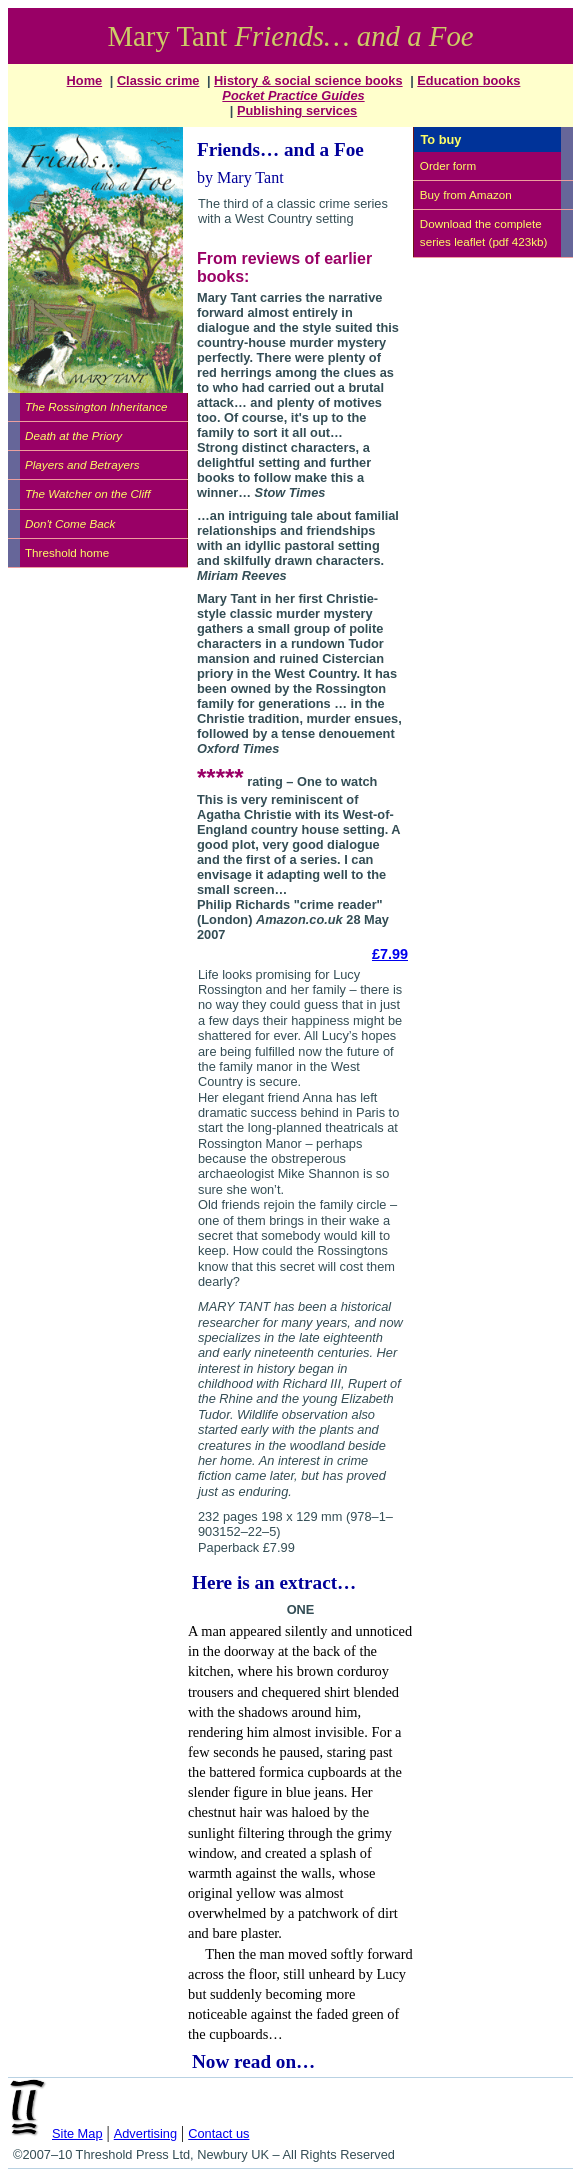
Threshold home (67, 552)
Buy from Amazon (466, 194)
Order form (448, 165)
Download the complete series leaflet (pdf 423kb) (484, 232)
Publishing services (297, 110)
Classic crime (158, 80)
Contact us (218, 2133)
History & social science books (308, 80)
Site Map (77, 2133)
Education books (468, 80)
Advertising (145, 2133)
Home (85, 80)
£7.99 (390, 954)
